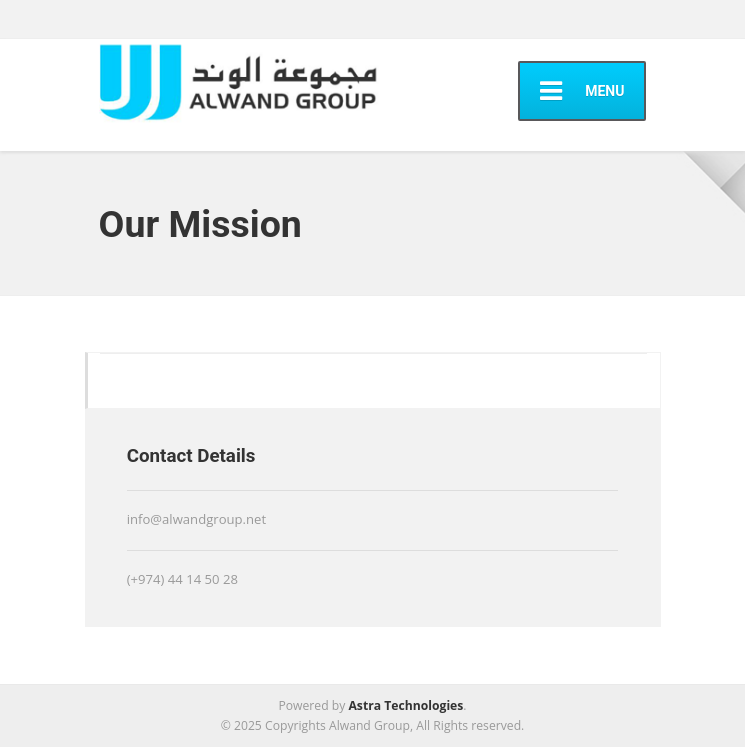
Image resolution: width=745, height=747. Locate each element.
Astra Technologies (405, 705)
